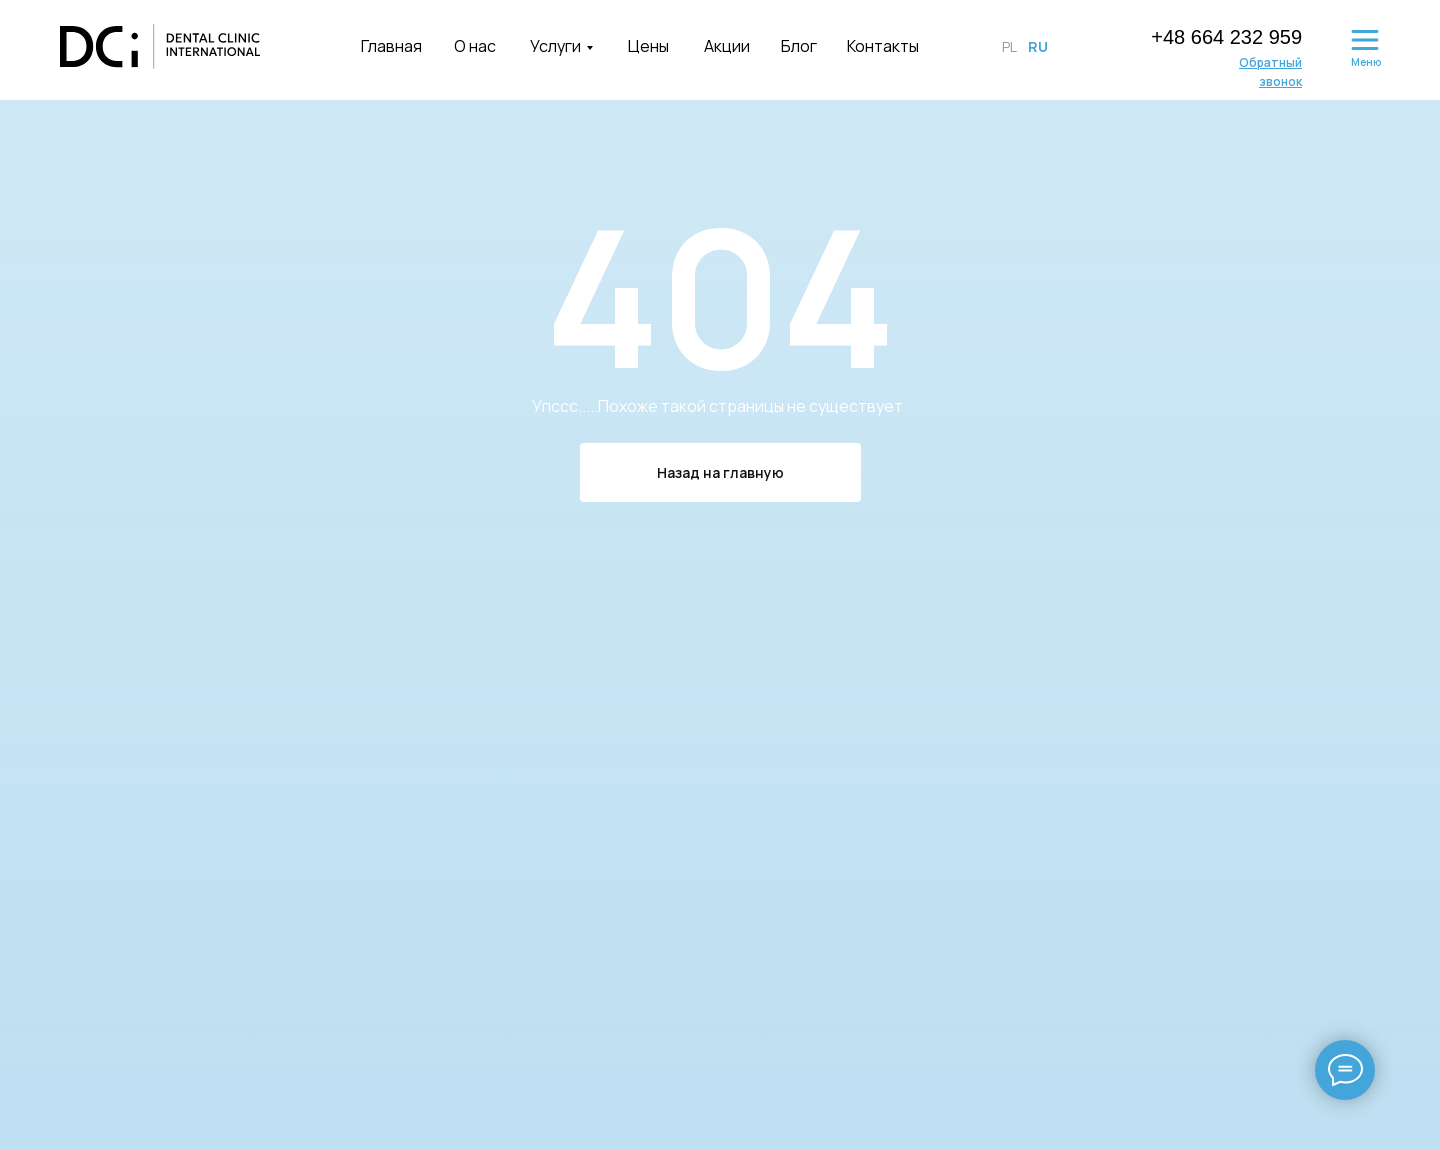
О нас (475, 46)
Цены (648, 46)
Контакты (883, 46)
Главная (391, 46)
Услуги (555, 46)
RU (1038, 46)
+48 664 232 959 (1226, 37)
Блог (799, 46)
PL (1009, 46)
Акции (727, 46)
